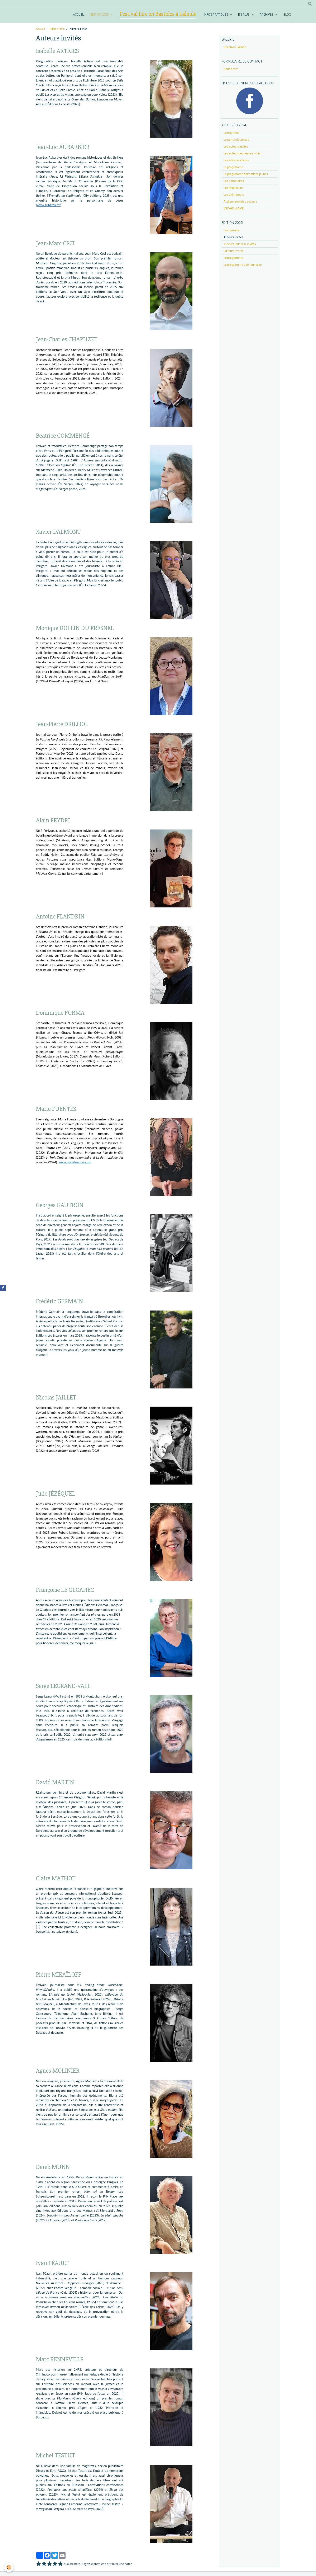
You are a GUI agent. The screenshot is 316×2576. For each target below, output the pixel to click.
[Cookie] (9, 2567)
